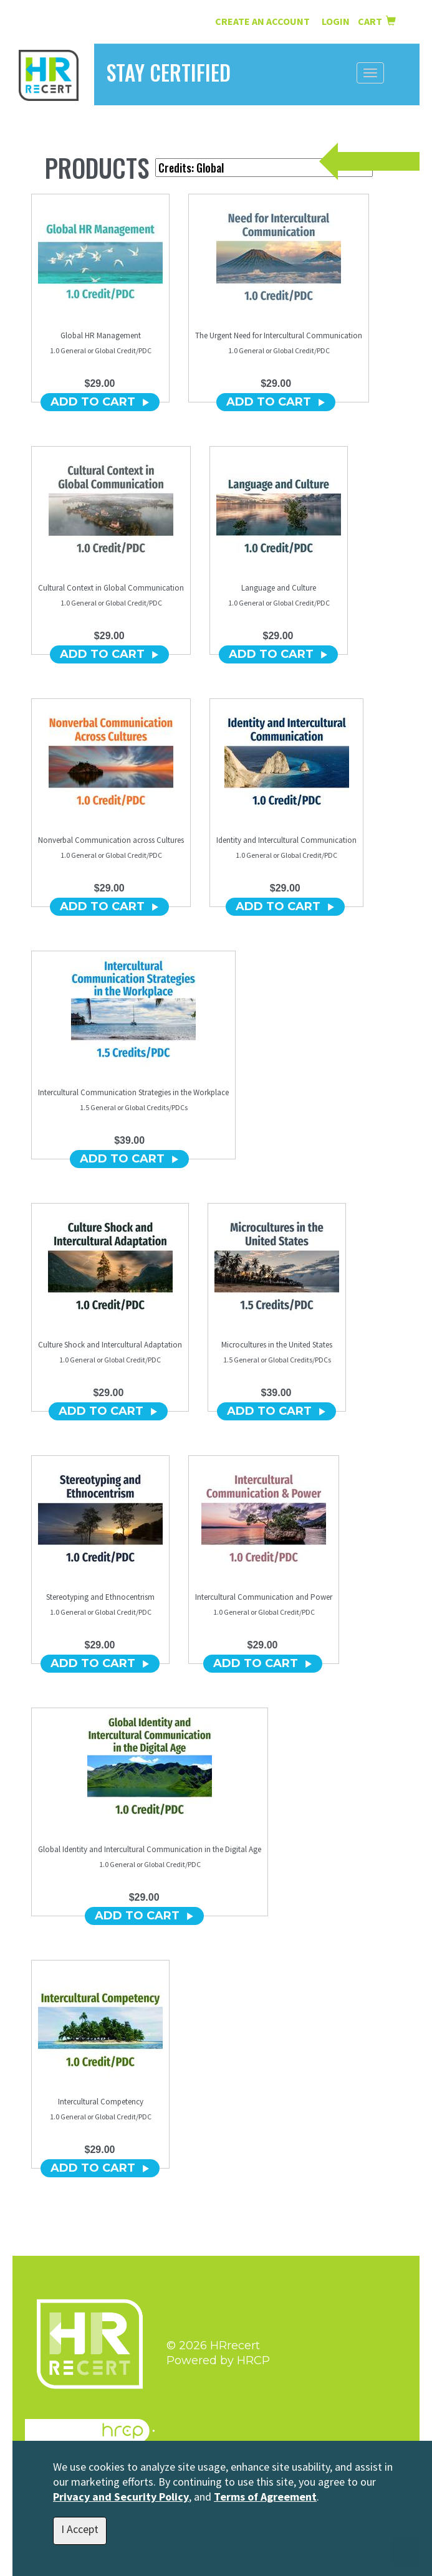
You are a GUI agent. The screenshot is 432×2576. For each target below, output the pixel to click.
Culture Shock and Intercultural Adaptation (110, 1344)
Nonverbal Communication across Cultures (111, 840)
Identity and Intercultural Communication (286, 840)
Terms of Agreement (265, 2496)
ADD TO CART (100, 402)
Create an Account (262, 21)
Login (337, 21)
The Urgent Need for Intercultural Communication (278, 335)
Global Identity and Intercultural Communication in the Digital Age (149, 1849)
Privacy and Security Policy (121, 2496)
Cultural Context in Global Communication (111, 587)
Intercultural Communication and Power (263, 1597)
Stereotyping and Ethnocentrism (100, 1597)
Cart (377, 21)
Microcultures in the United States (276, 1344)
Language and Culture (278, 587)
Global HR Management (100, 335)
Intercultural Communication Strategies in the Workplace (133, 1092)
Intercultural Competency (100, 2101)
